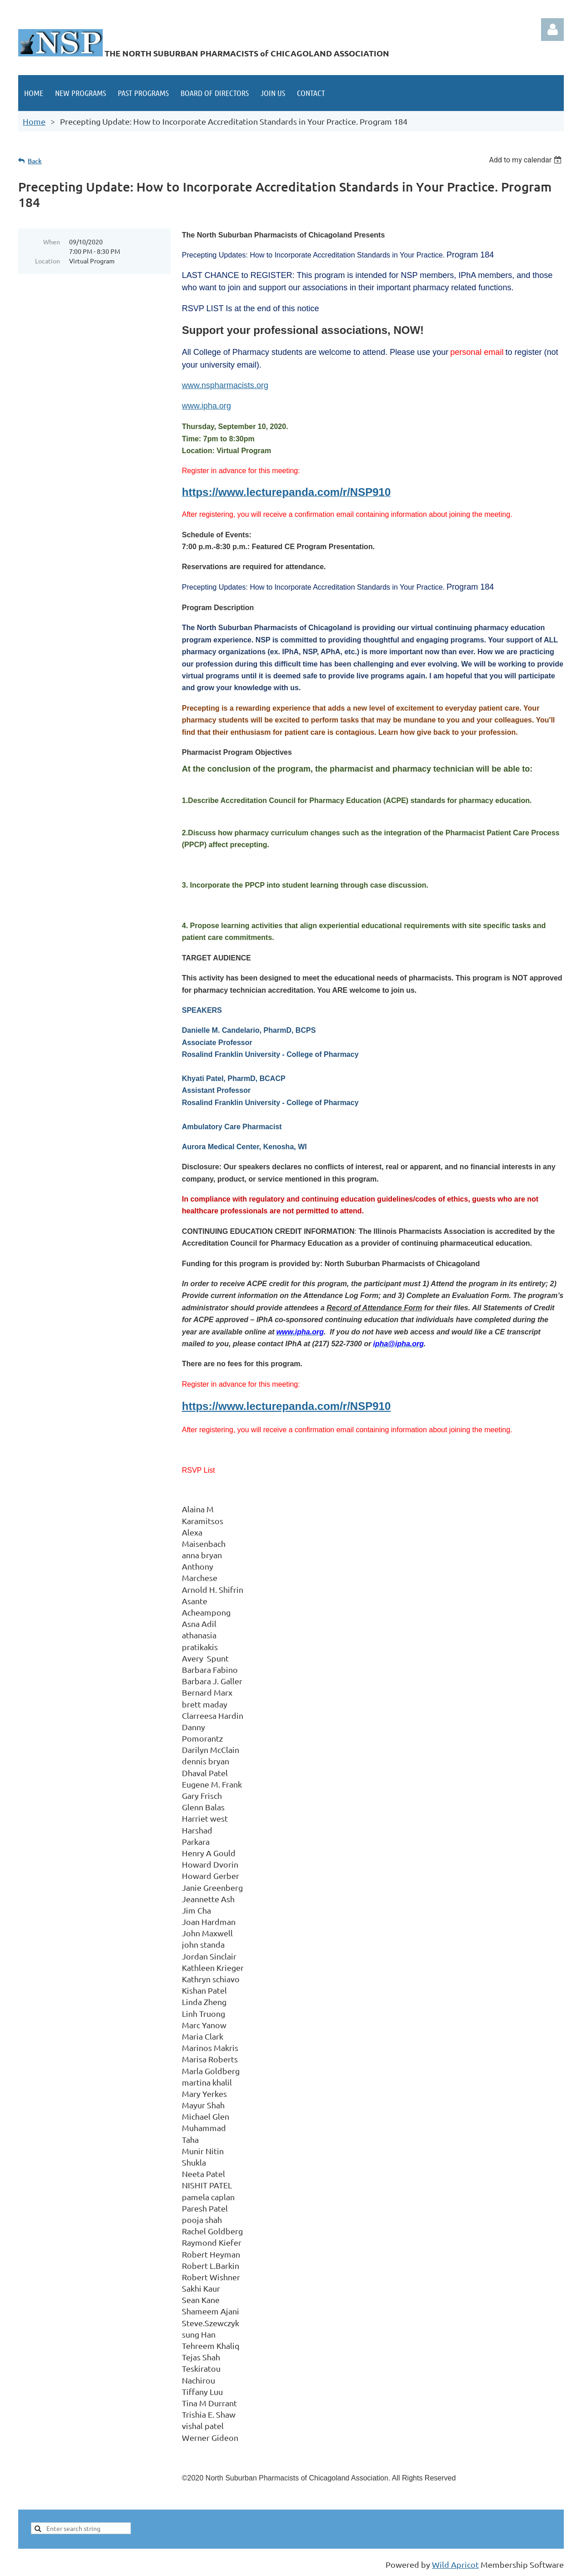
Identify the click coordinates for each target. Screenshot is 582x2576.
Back (35, 161)
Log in (552, 29)
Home (34, 121)
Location (47, 261)
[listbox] (526, 160)
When (51, 241)
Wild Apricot (455, 2564)
